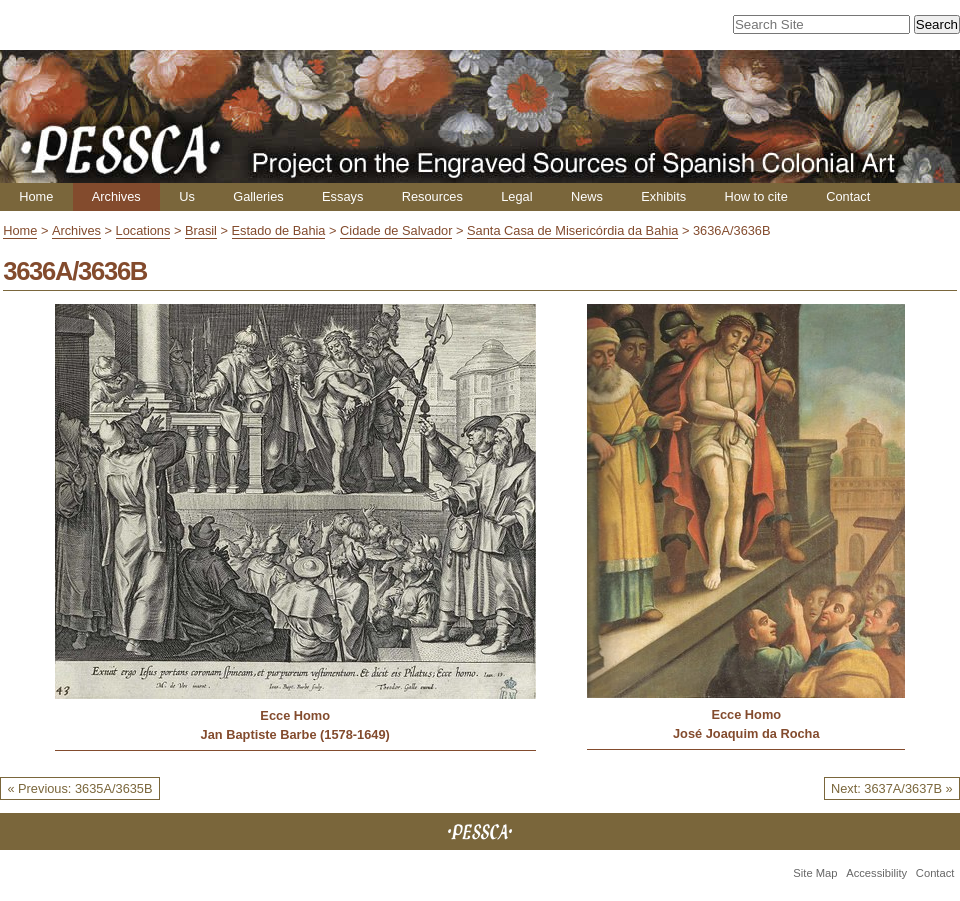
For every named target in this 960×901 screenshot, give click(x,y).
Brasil (201, 230)
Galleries (258, 196)
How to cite (755, 196)
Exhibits (663, 196)
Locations (143, 230)
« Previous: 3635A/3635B (79, 788)
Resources (432, 196)
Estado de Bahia (279, 230)
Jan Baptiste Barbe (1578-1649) (295, 734)
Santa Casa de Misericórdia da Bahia (572, 230)
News (587, 196)
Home (36, 196)
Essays (342, 196)
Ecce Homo (295, 715)
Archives (116, 196)
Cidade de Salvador (396, 230)
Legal (516, 196)
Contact (848, 196)
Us (187, 196)
